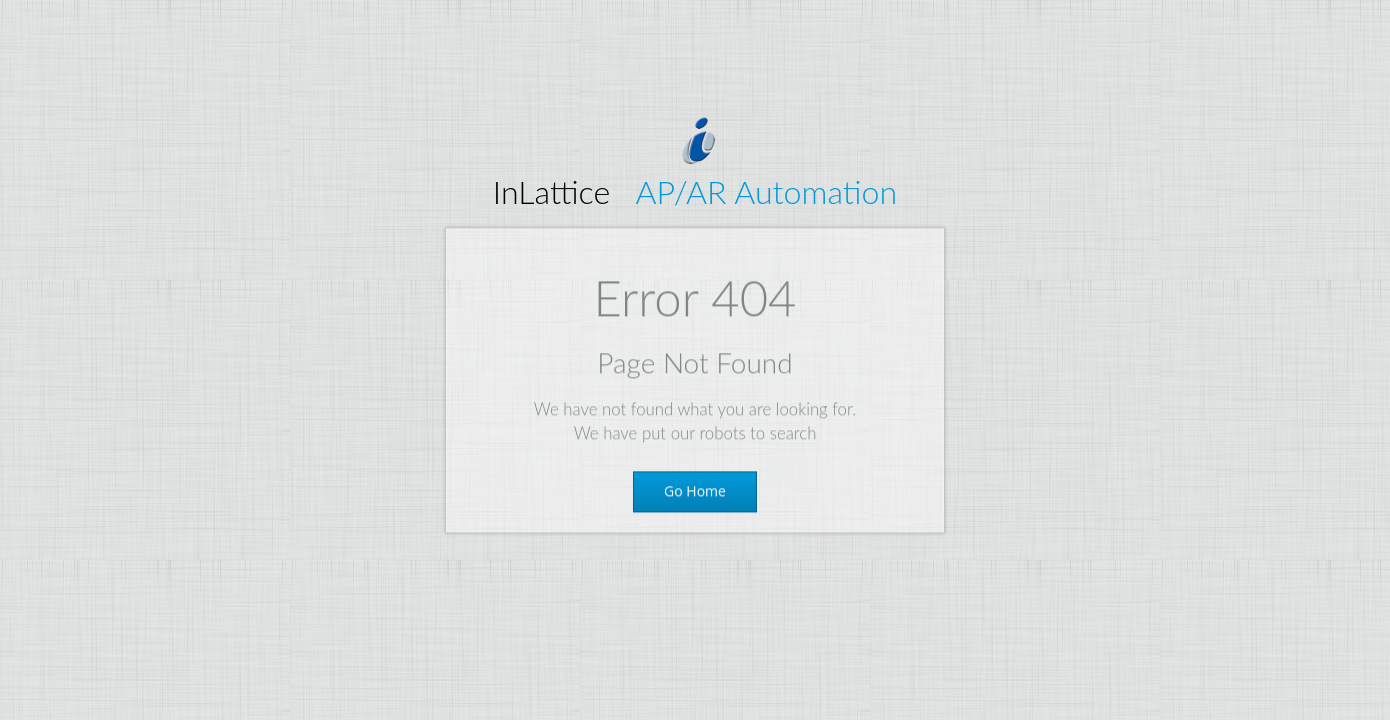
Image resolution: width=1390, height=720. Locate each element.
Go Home (695, 493)
